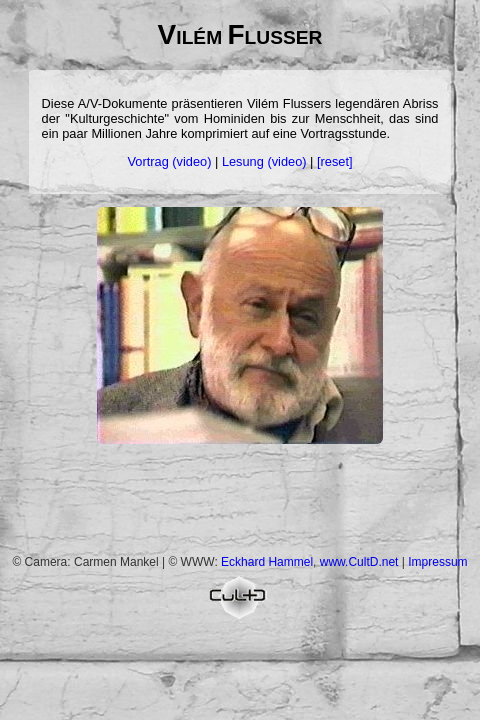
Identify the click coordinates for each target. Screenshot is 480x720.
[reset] (335, 161)
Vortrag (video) (170, 161)
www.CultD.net (359, 562)
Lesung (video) (264, 161)
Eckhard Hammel (267, 562)
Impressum (437, 562)
